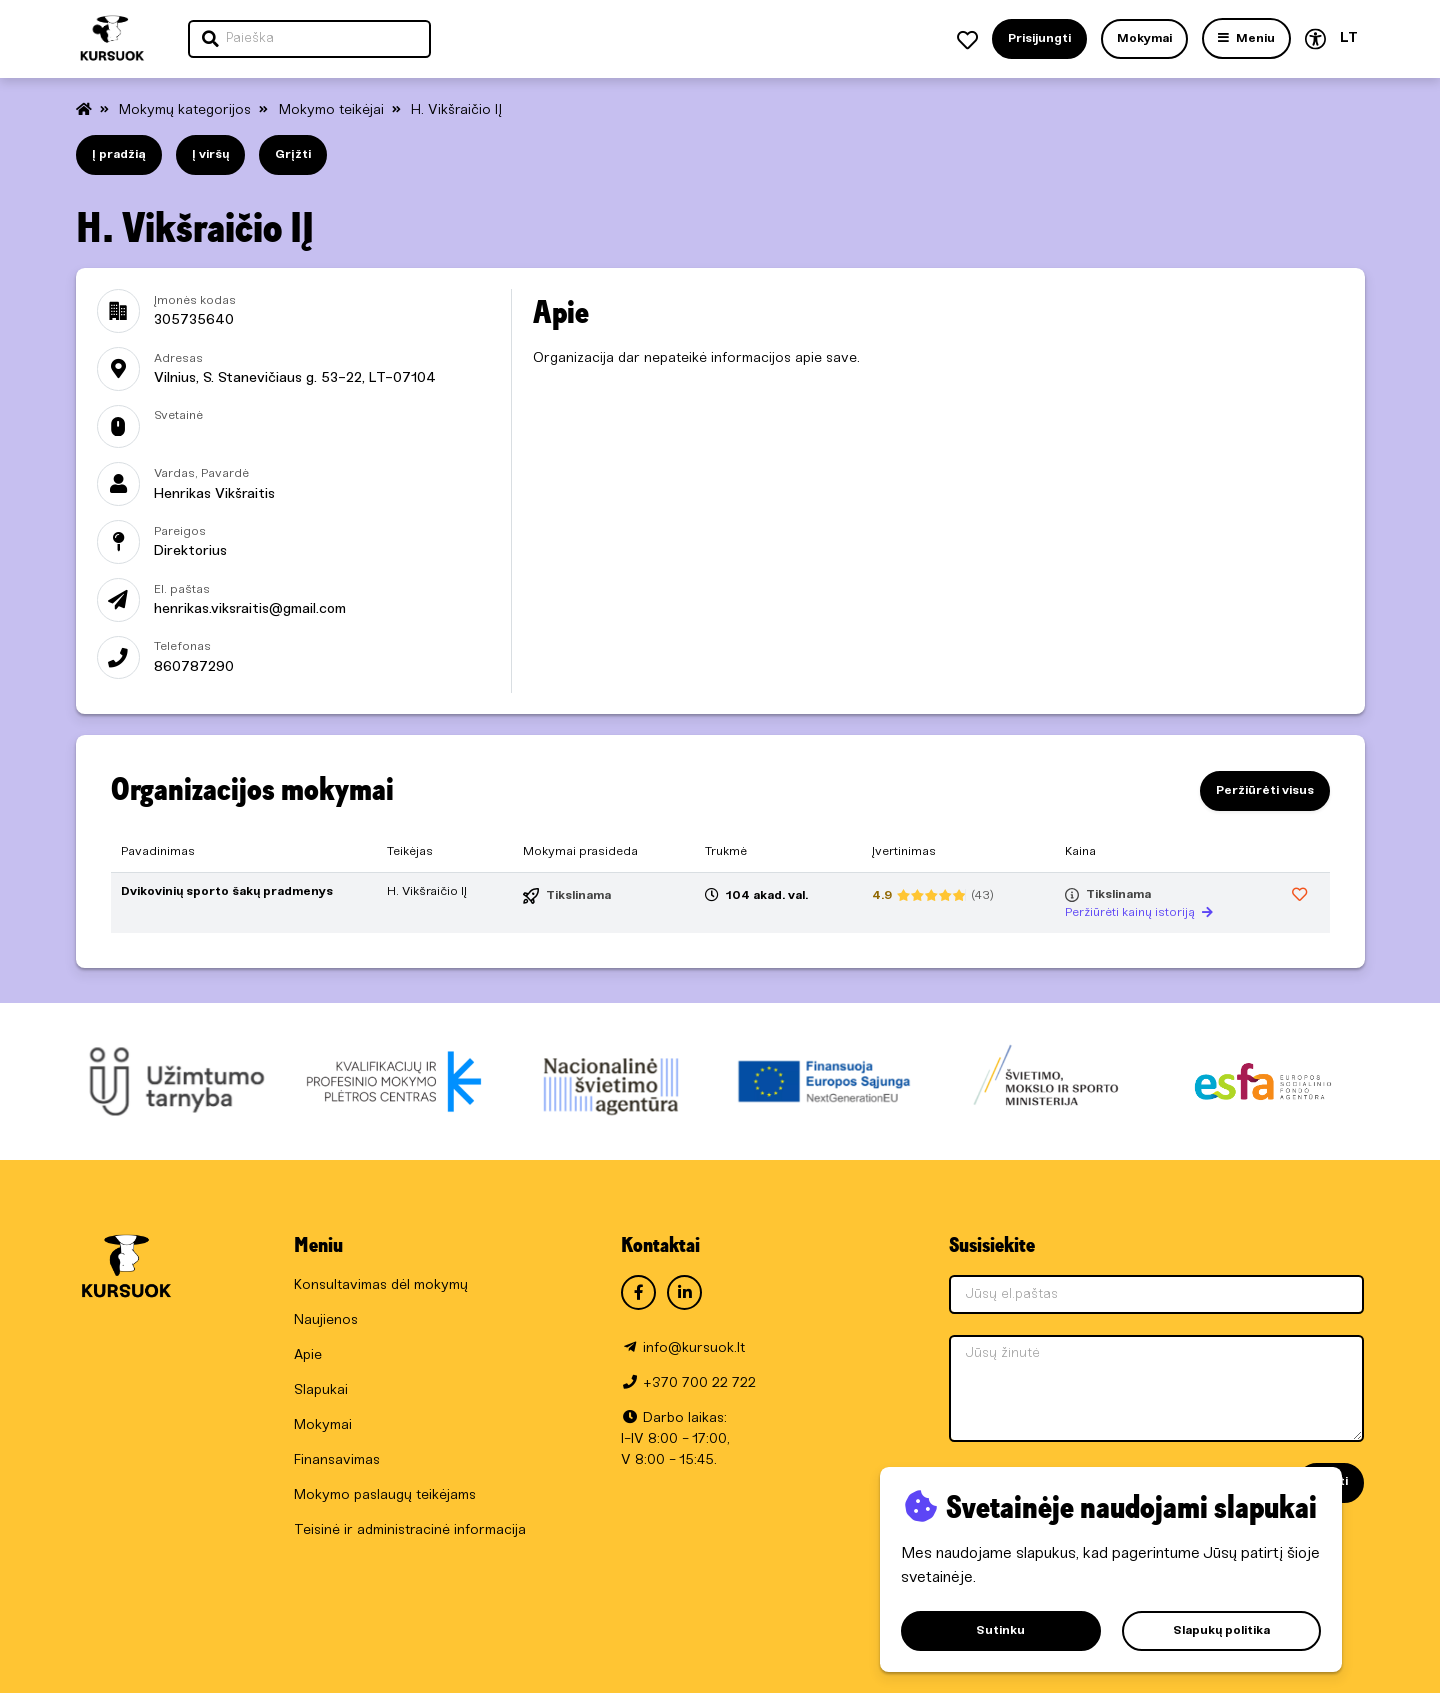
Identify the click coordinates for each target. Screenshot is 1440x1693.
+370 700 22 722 (699, 1383)
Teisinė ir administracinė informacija (410, 1530)
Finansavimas (337, 1460)
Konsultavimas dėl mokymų (381, 1285)
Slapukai (321, 1390)
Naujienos (326, 1320)
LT (1349, 38)
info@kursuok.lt (694, 1348)
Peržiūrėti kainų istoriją (1139, 912)
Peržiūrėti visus (1265, 790)
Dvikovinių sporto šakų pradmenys (227, 891)
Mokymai (323, 1425)
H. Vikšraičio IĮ (456, 110)
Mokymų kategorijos (187, 110)
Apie (308, 1355)
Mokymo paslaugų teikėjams (385, 1495)
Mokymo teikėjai (333, 110)
